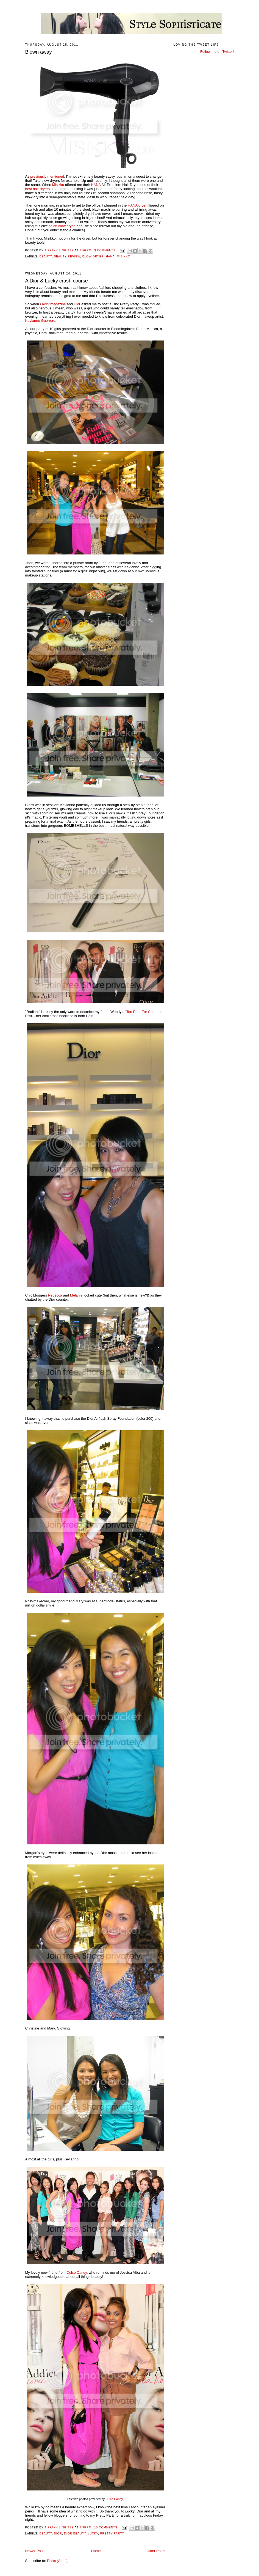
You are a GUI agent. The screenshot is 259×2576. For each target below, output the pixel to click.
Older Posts (156, 2551)
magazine (53, 304)
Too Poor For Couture (143, 1012)
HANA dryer (137, 205)
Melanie (76, 1295)
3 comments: (106, 250)
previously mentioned (47, 176)
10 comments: (106, 2527)
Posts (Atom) (57, 2561)
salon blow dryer (62, 226)
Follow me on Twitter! (217, 52)
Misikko (58, 185)
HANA (96, 185)
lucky (93, 2533)
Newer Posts (35, 2551)
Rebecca (55, 1295)
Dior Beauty (75, 2533)
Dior (77, 304)
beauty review (67, 256)
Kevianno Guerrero (40, 320)
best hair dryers (37, 189)
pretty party (112, 2533)
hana (110, 256)
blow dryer (93, 256)
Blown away (38, 52)
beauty (46, 256)
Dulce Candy (77, 2272)
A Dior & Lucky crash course (56, 281)
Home (96, 2551)
